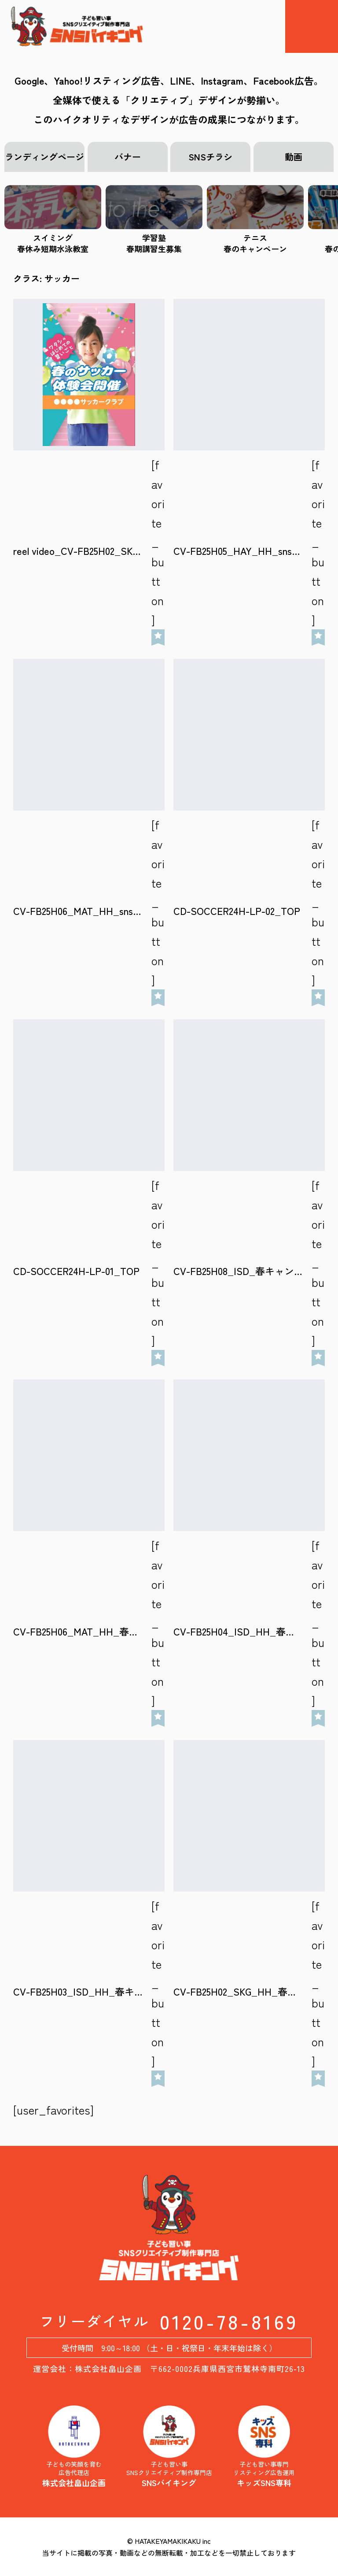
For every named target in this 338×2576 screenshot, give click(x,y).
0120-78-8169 (229, 2321)
